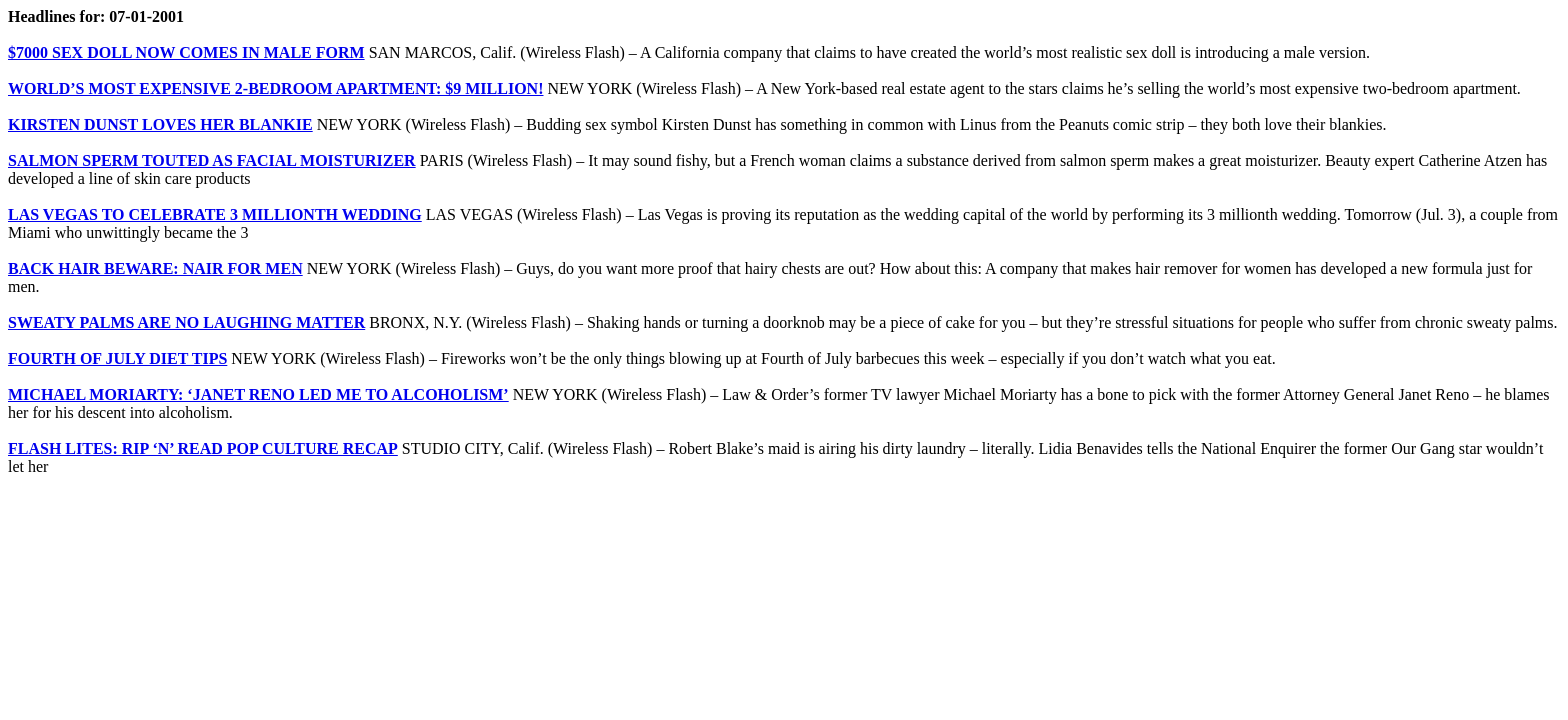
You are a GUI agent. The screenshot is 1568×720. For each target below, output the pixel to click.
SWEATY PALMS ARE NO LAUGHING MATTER (186, 322)
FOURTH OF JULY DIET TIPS (117, 358)
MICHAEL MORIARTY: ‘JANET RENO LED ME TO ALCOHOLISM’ (258, 394)
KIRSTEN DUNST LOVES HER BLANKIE (160, 124)
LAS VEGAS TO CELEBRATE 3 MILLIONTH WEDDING (215, 214)
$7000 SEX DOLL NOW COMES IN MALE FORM (186, 52)
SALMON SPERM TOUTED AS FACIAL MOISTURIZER (212, 160)
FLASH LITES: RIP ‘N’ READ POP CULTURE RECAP (203, 448)
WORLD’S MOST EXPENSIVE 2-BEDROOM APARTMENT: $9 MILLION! (275, 88)
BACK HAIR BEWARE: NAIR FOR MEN (155, 268)
